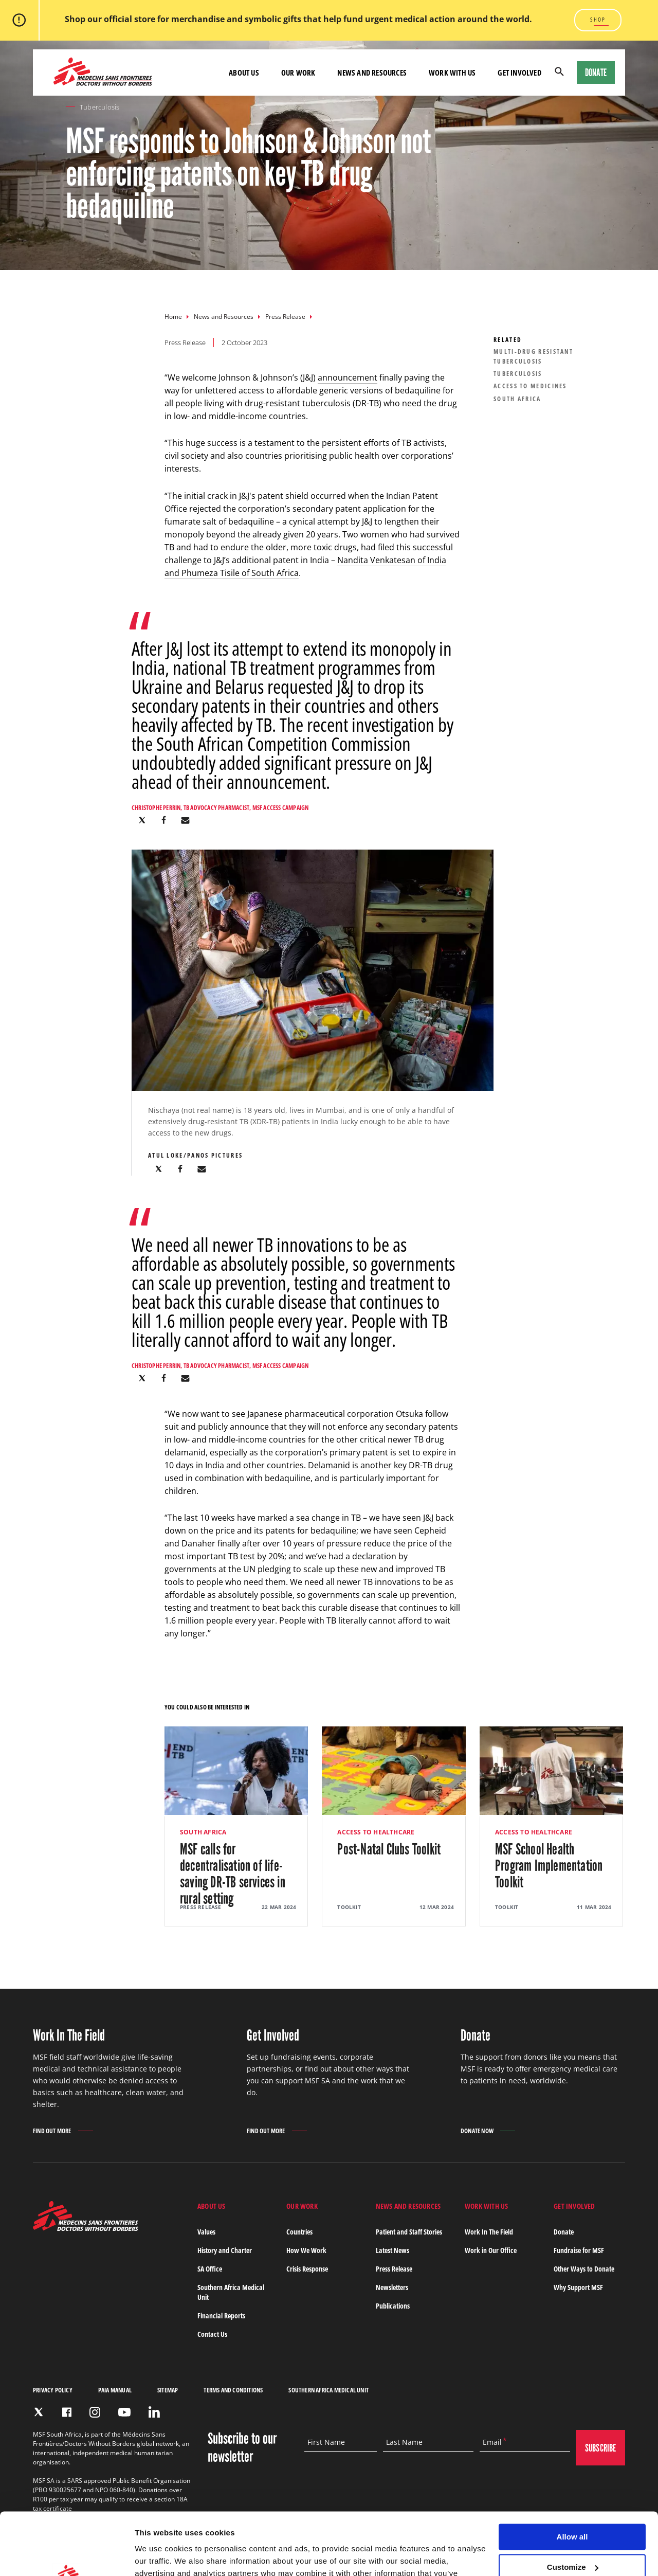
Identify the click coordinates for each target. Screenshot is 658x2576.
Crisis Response (307, 2269)
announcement (347, 377)
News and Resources (223, 316)
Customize (572, 2509)
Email (492, 2442)
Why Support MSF (578, 2287)
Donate (596, 72)
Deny (572, 2538)
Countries (299, 2232)
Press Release (285, 316)
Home (173, 316)
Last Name (404, 2442)
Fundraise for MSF (579, 2250)
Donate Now (477, 2131)
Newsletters (392, 2287)
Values (206, 2232)
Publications (393, 2306)
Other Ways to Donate (584, 2269)
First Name (326, 2442)
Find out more (52, 2132)
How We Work (306, 2250)
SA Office (209, 2269)
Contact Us (212, 2334)
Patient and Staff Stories (409, 2232)
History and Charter (224, 2250)
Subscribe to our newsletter (242, 2447)
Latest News (392, 2250)
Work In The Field (489, 2232)
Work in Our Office (491, 2250)
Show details (158, 2555)
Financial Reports (221, 2315)
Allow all (572, 2478)
